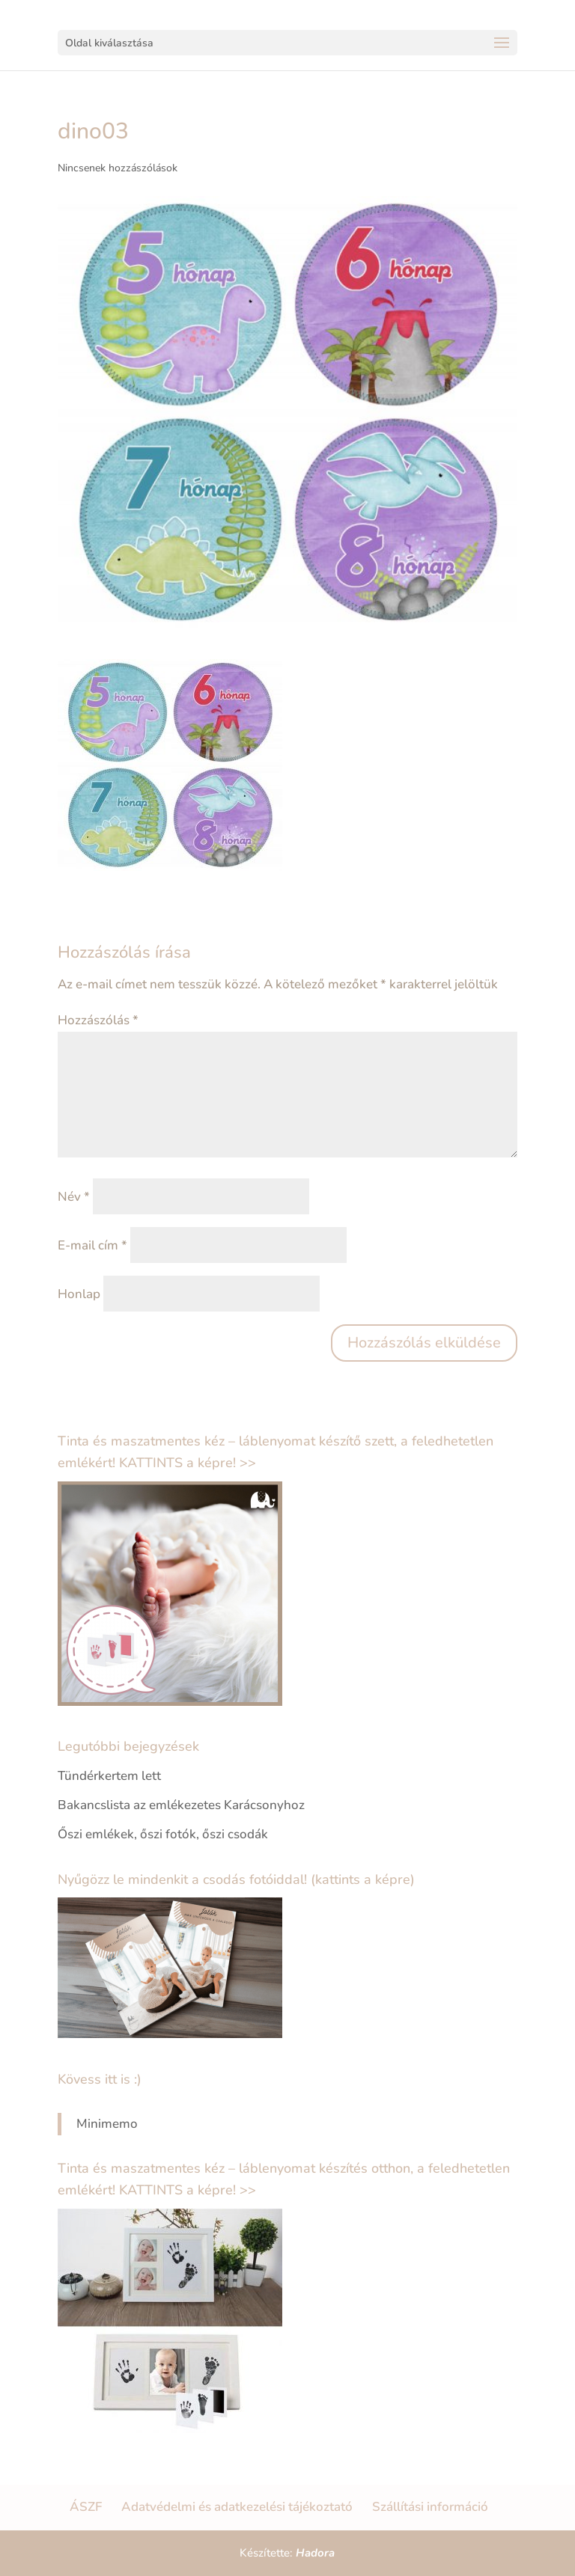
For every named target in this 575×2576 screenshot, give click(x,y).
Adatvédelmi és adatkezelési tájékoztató (237, 2506)
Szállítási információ (430, 2506)
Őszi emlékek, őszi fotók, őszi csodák (163, 1834)
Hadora (315, 2552)
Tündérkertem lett (109, 1775)
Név (74, 1196)
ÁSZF (86, 2506)
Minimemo (107, 2123)
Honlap (79, 1294)
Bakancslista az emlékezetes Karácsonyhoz (181, 1805)
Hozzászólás (98, 1020)
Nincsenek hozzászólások (117, 168)
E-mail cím (92, 1245)
